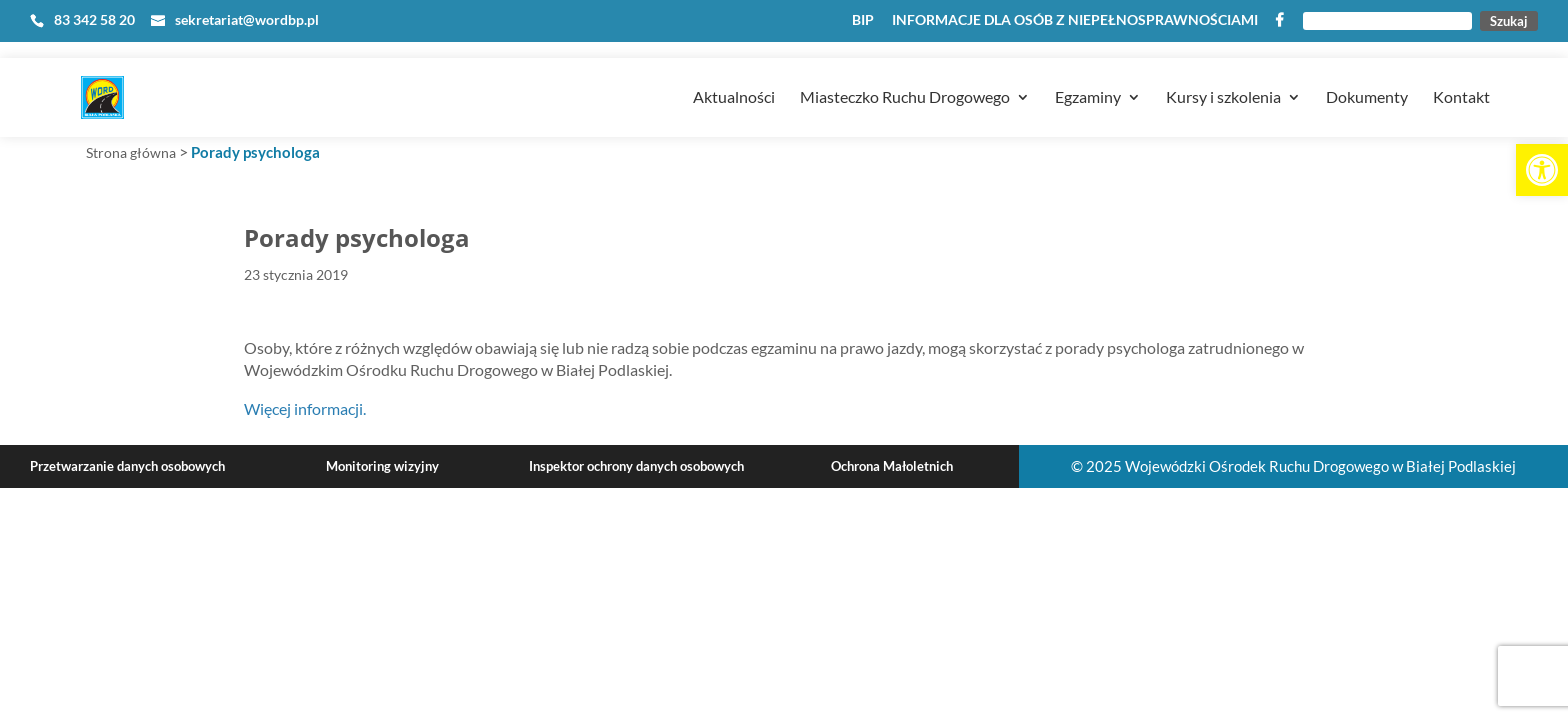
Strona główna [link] (131, 152)
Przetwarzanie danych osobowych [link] (127, 466)
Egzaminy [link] (1088, 71)
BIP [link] (863, 20)
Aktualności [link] (734, 71)
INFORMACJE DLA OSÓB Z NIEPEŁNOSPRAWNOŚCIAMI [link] (1075, 20)
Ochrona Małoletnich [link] (892, 466)
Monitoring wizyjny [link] (382, 466)
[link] (1542, 170)
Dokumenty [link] (1367, 71)
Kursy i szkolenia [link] (1223, 71)
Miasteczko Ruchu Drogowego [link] (905, 71)
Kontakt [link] (1461, 71)
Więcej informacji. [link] (305, 408)
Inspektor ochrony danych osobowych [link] (636, 466)
